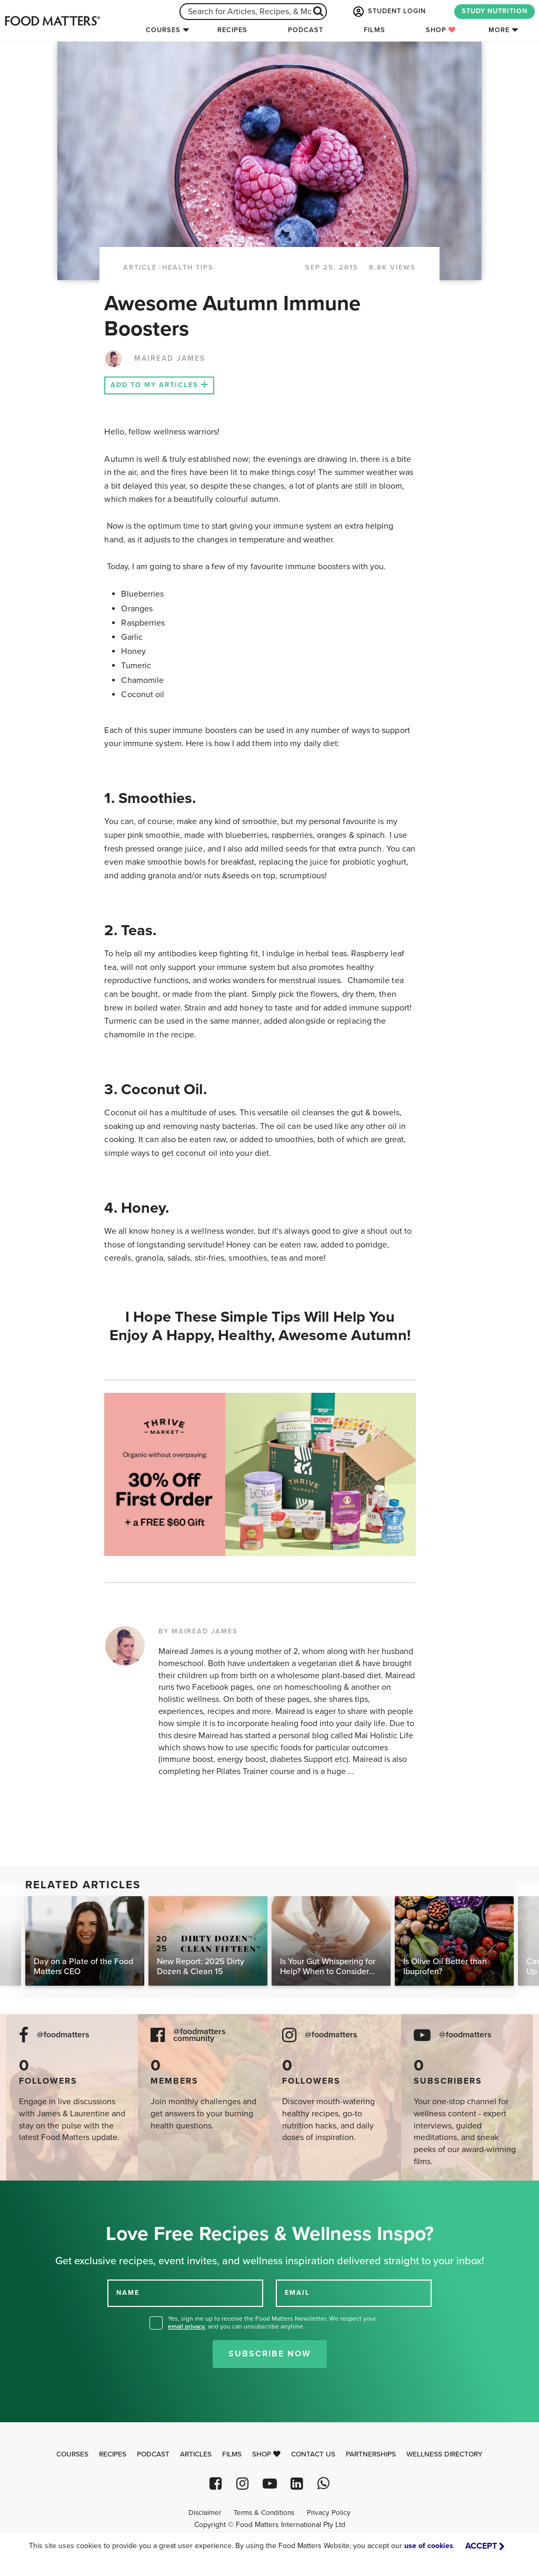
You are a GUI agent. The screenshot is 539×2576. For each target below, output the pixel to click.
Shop (441, 30)
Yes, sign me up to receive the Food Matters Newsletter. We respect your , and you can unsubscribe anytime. (272, 2322)
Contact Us (313, 2454)
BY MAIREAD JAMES (198, 1631)
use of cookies (428, 2545)
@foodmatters (63, 2035)
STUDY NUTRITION (494, 11)
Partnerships (371, 2454)
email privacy (186, 2326)
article (140, 267)
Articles (196, 2454)
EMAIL (297, 2292)
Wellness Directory (444, 2454)
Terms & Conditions (264, 2513)
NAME (127, 2292)
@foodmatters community (199, 2035)
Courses (163, 30)
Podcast (305, 30)
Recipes (232, 30)
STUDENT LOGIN (388, 11)
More (499, 30)
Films (374, 30)
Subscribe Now (269, 2354)
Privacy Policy (329, 2513)
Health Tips (188, 267)
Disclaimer (204, 2513)
